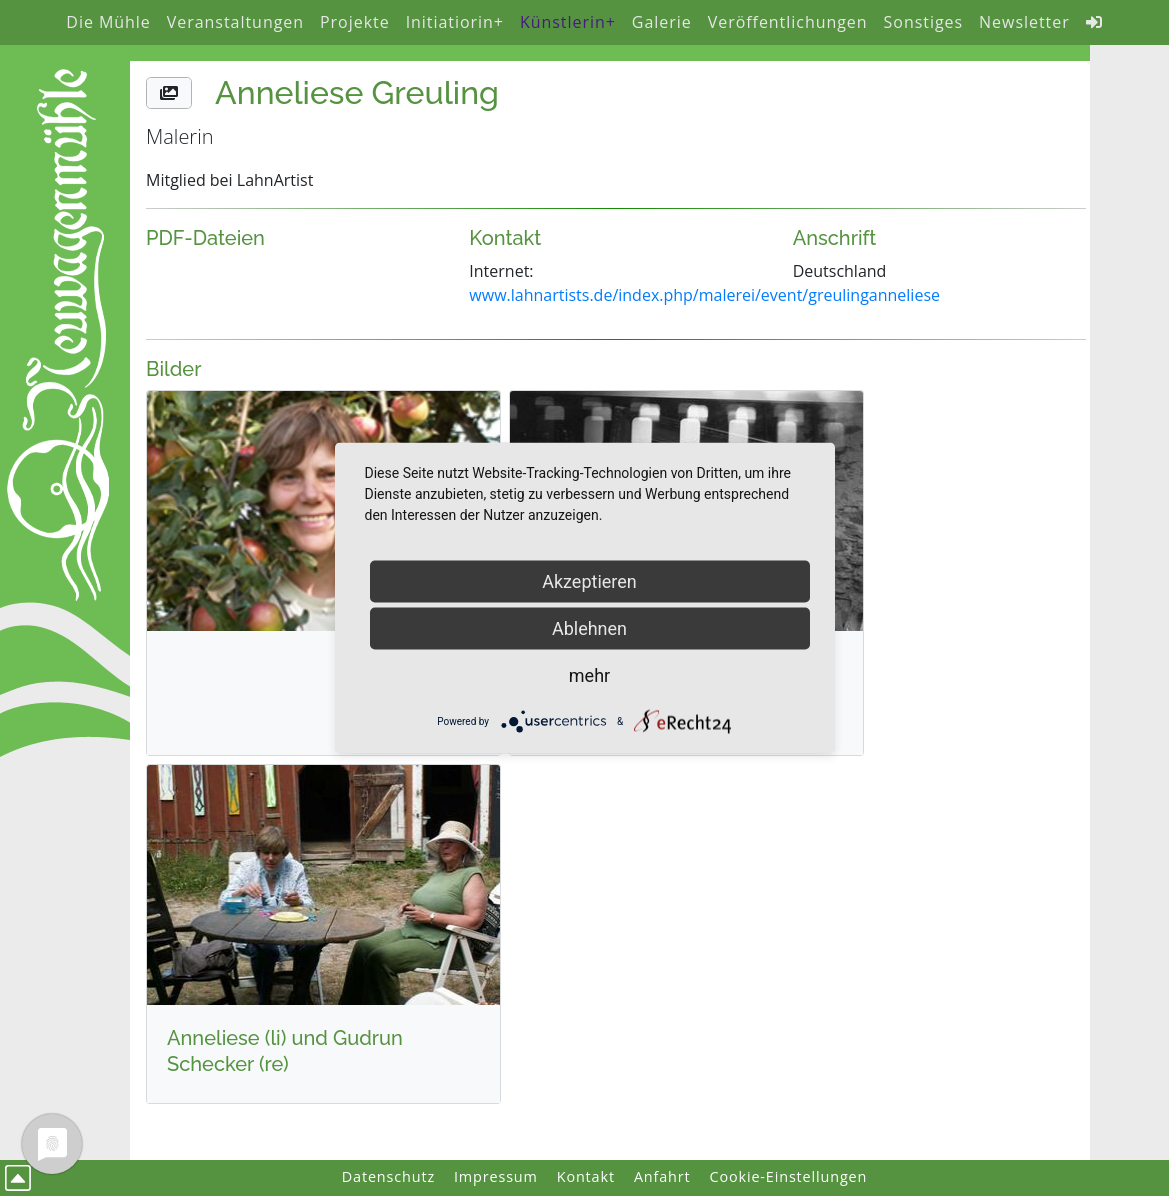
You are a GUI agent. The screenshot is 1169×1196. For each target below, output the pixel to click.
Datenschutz (388, 1176)
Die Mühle (108, 22)
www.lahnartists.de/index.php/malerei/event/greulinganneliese (704, 295)
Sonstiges (924, 22)
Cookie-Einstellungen (789, 1176)
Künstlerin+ (568, 22)
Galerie (662, 22)
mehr (589, 675)
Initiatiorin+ (455, 22)
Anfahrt (662, 1176)
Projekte (355, 22)
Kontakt (586, 1176)
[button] (169, 93)
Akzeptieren (589, 581)
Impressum (496, 1176)
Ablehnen (589, 628)
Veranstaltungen (235, 22)
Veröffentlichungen (788, 22)
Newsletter (1024, 22)
